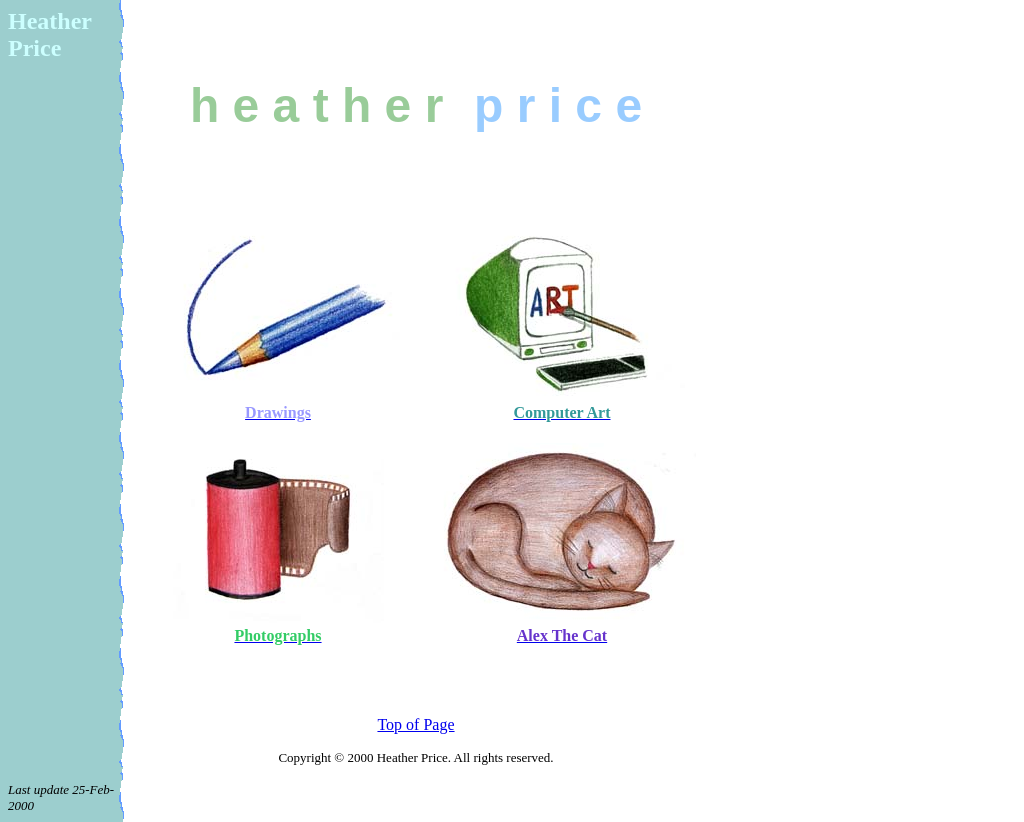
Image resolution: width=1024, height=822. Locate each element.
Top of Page (415, 724)
